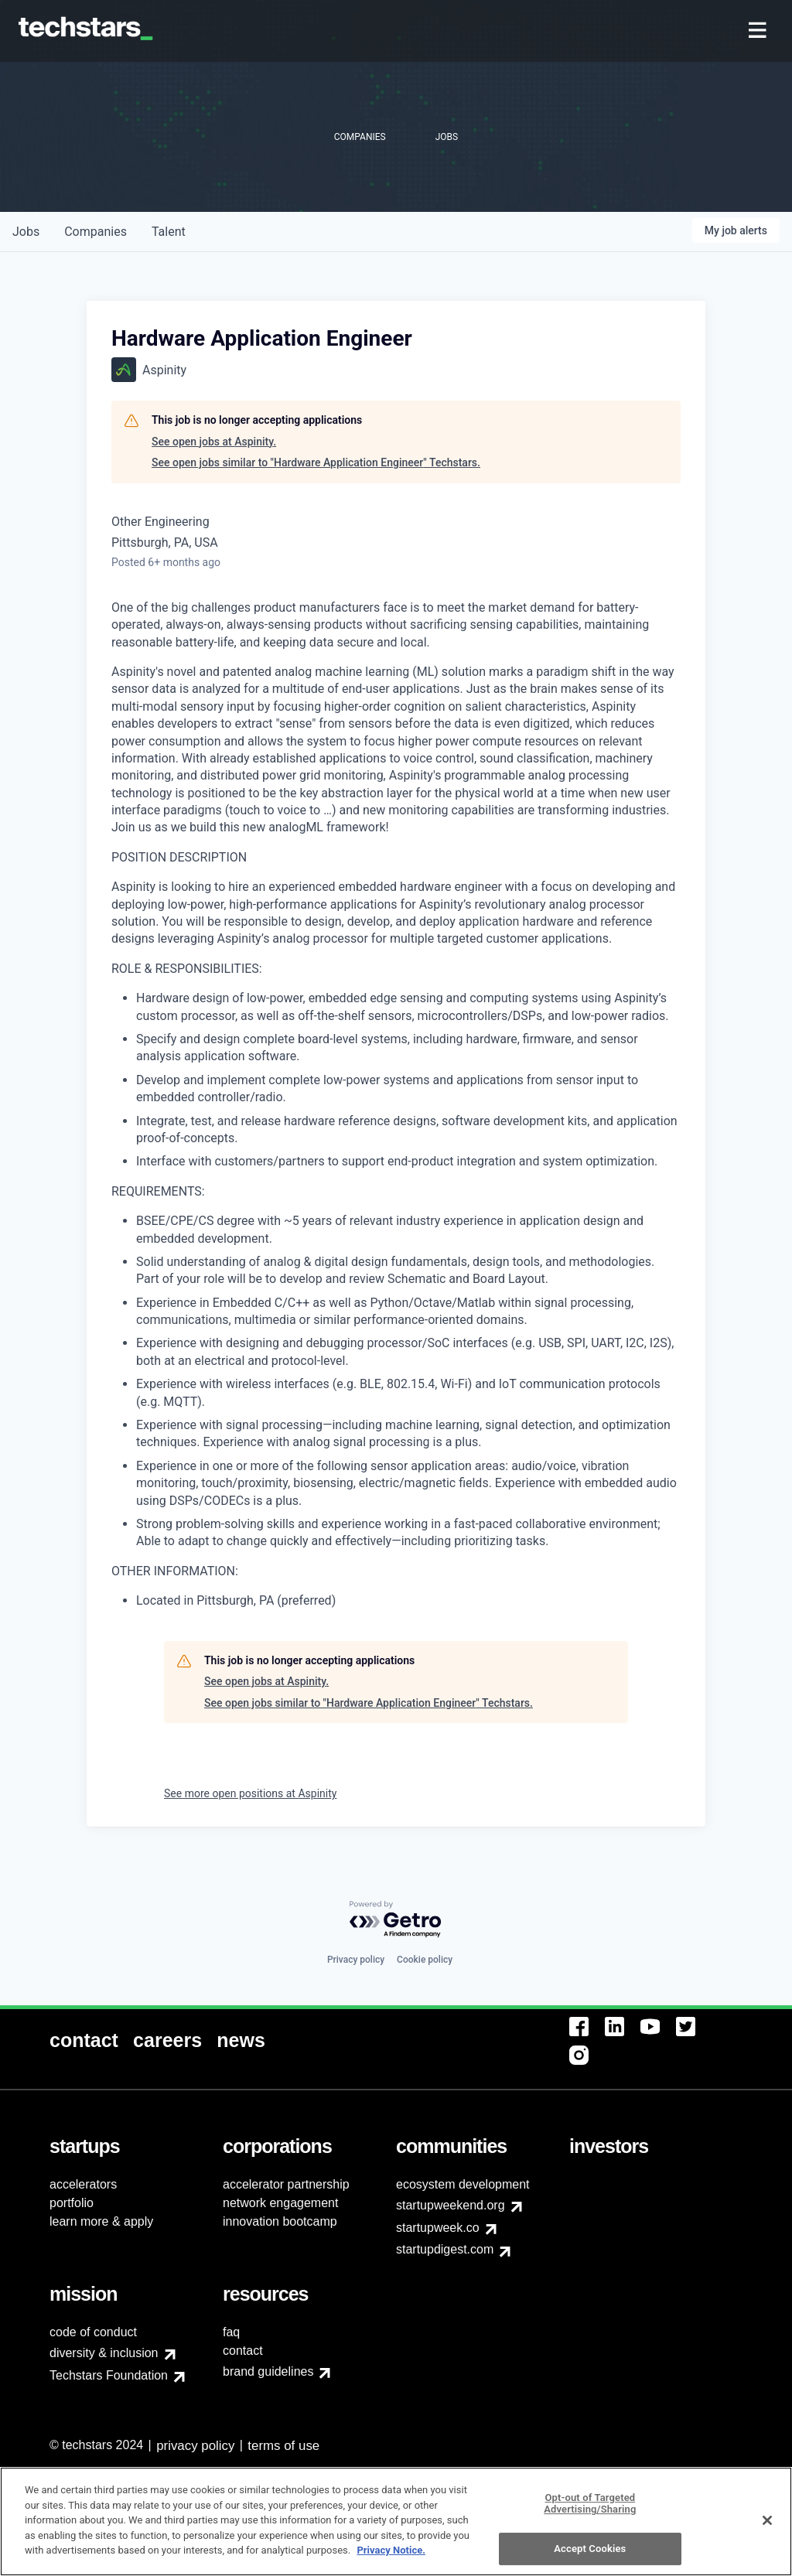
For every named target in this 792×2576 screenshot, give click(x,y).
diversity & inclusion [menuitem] (104, 2352)
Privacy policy (355, 1959)
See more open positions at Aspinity (250, 1793)
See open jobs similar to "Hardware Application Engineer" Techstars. (316, 462)
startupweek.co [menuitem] (438, 2227)
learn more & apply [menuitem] (101, 2221)
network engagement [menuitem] (280, 2202)
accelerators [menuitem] (83, 2184)
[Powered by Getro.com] (396, 1920)
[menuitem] (759, 31)
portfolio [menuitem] (72, 2202)
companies (95, 231)
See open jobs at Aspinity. (214, 441)
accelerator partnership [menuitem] (286, 2184)
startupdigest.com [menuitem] (444, 2249)
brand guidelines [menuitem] (268, 2371)
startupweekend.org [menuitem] (450, 2205)
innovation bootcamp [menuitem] (280, 2221)
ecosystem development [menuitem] (463, 2184)
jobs (25, 231)
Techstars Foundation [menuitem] (109, 2375)
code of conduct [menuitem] (93, 2332)
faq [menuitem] (231, 2332)
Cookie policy (424, 1959)
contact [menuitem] (243, 2350)
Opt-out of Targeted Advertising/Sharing (590, 2549)
